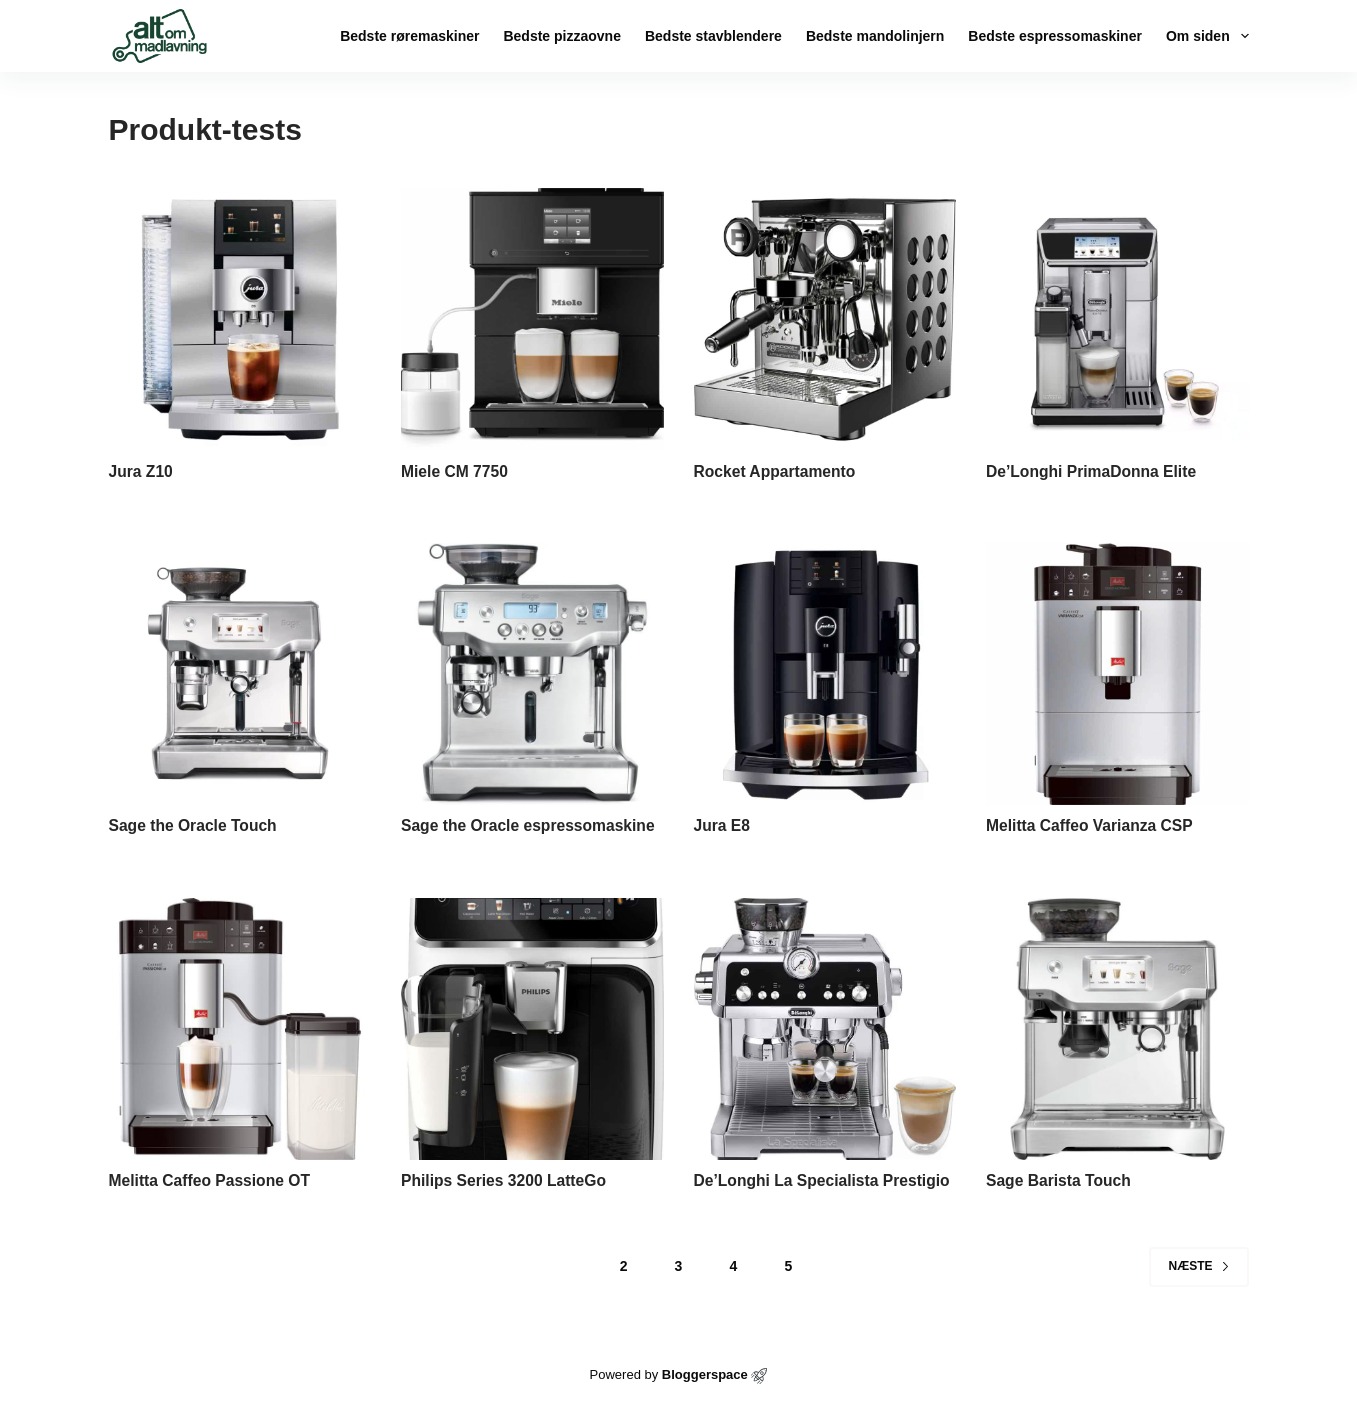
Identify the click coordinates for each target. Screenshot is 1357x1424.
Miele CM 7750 (455, 471)
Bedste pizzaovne (561, 36)
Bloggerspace (705, 1374)
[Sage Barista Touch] (1117, 1029)
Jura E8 (723, 825)
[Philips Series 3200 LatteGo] (532, 1029)
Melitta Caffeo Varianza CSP (1092, 825)
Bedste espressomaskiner (1055, 36)
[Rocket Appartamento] (825, 319)
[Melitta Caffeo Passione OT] (240, 1029)
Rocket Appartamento (777, 471)
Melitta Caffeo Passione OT (212, 1180)
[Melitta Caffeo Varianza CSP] (1117, 674)
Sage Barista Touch (1060, 1180)
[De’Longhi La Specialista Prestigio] (825, 1029)
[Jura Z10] (240, 319)
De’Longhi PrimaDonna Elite (1093, 471)
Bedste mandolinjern (875, 36)
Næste (1198, 1266)
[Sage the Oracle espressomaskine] (532, 674)
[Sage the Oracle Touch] (240, 674)
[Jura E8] (825, 674)
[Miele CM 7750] (532, 319)
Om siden (1207, 36)
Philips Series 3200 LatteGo (506, 1180)
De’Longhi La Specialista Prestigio (825, 1180)
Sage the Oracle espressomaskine (531, 825)
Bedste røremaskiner (409, 36)
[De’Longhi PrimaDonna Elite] (1117, 319)
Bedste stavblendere (713, 36)
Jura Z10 (142, 471)
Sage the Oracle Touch (195, 825)
